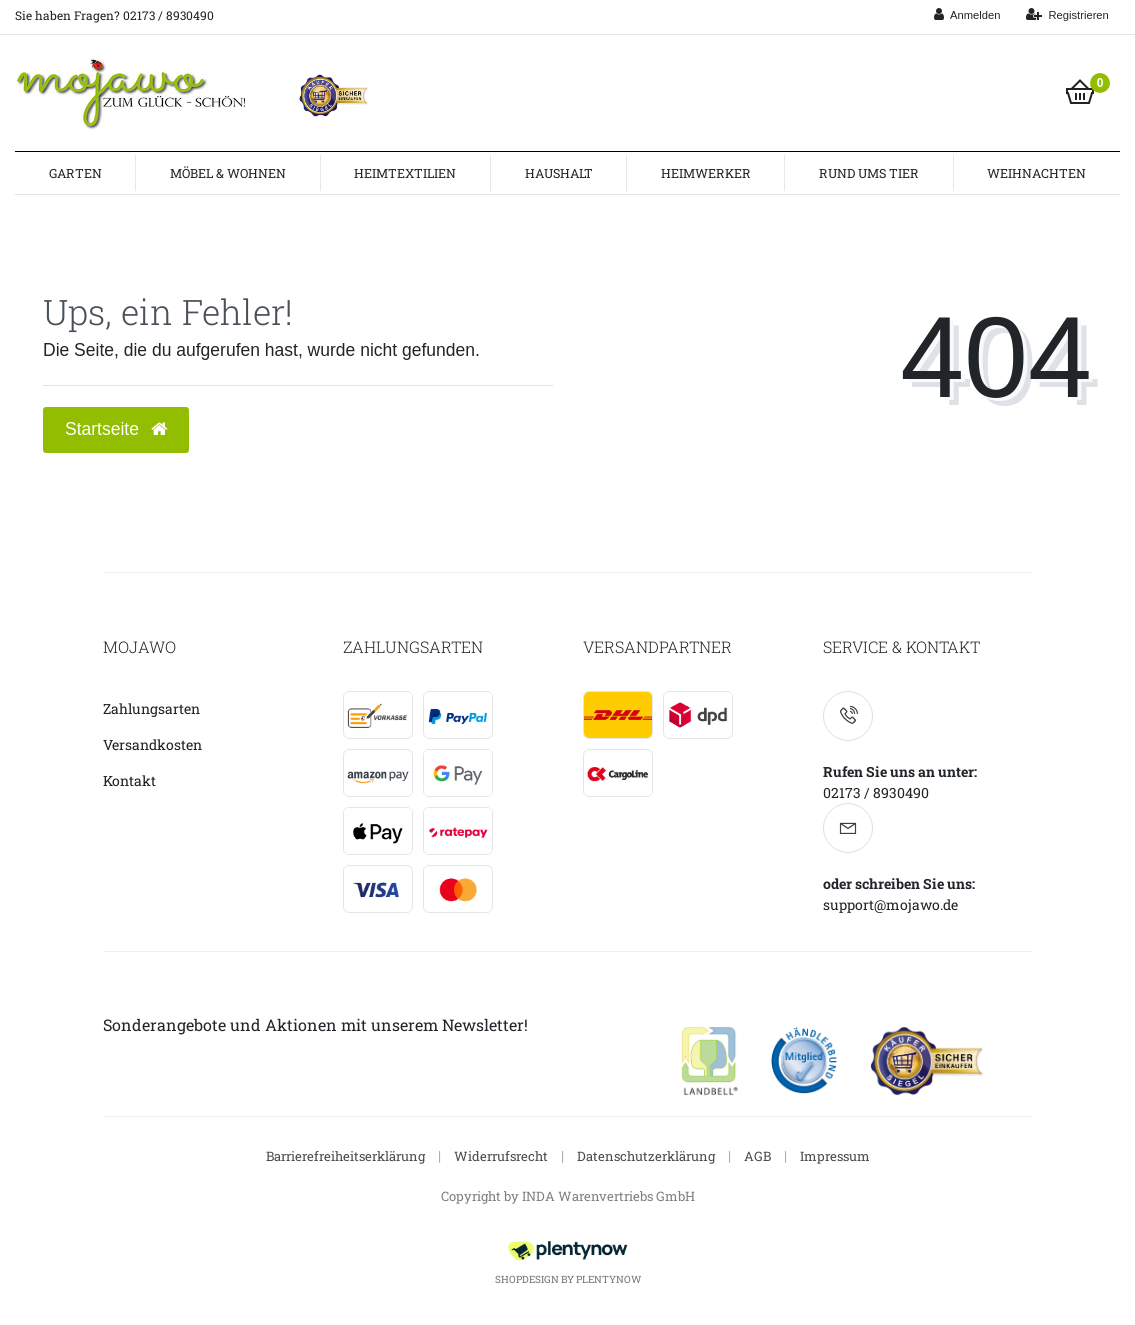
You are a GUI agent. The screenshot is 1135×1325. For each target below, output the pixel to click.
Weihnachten (1036, 173)
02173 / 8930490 (876, 792)
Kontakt (129, 780)
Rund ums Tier (869, 173)
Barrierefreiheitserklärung (345, 1156)
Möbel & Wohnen (228, 173)
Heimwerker (706, 173)
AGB (757, 1156)
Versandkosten (152, 744)
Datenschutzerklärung (646, 1156)
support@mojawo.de (890, 904)
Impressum (835, 1156)
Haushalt (559, 173)
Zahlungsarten (151, 708)
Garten (75, 173)
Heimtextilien (405, 173)
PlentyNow (608, 1279)
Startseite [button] (116, 429)
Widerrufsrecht (501, 1156)
